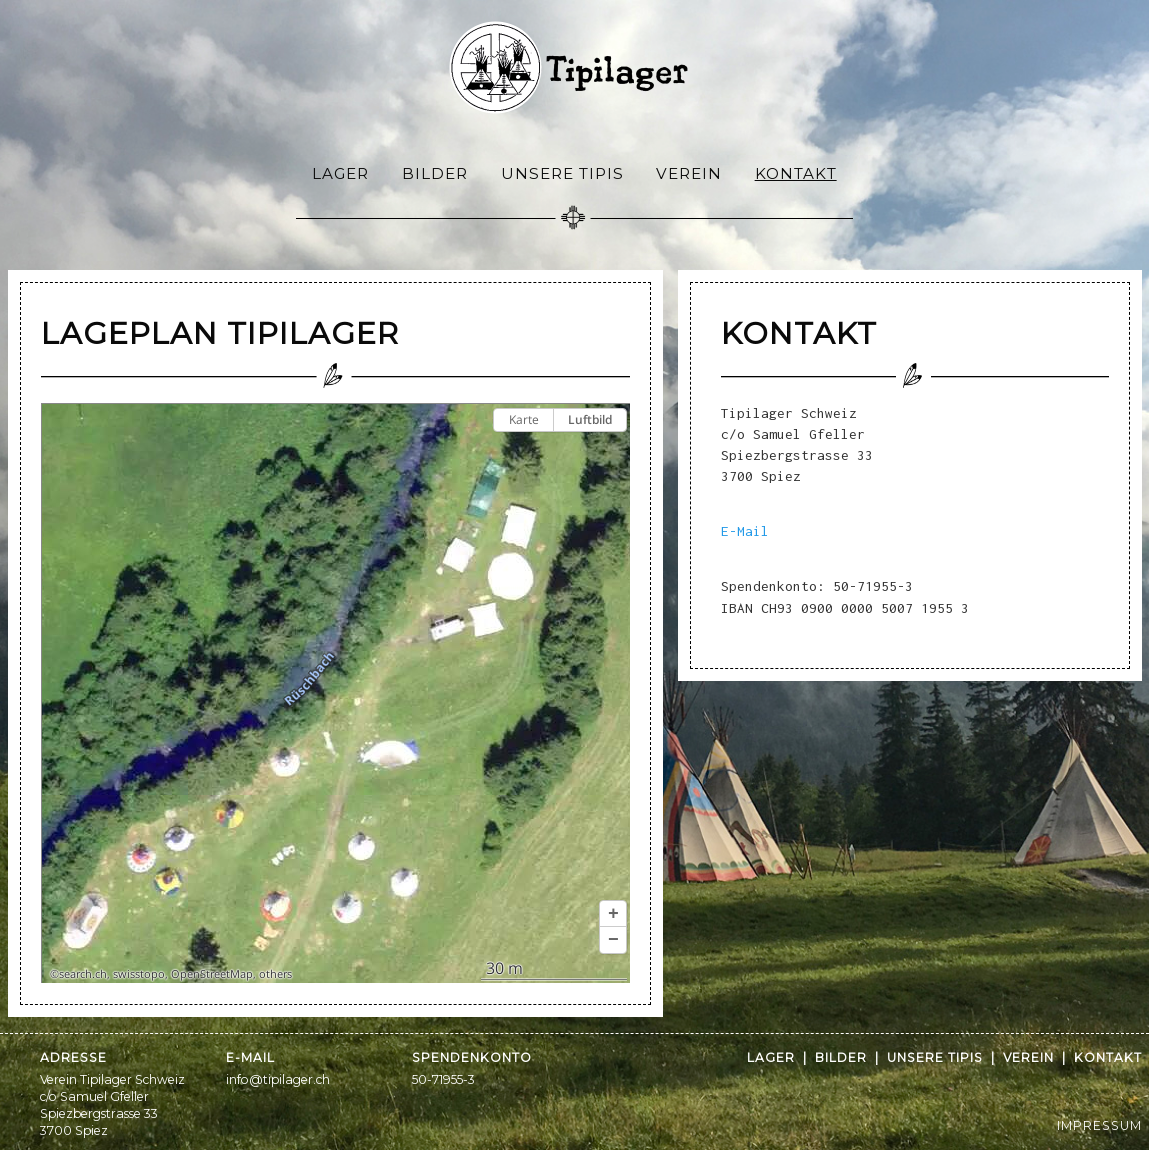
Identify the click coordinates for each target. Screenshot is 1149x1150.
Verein (689, 173)
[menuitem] (341, 172)
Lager (340, 173)
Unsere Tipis (562, 173)
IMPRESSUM (1099, 1125)
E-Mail (745, 531)
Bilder (435, 173)
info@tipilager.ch (278, 1079)
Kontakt (796, 173)
